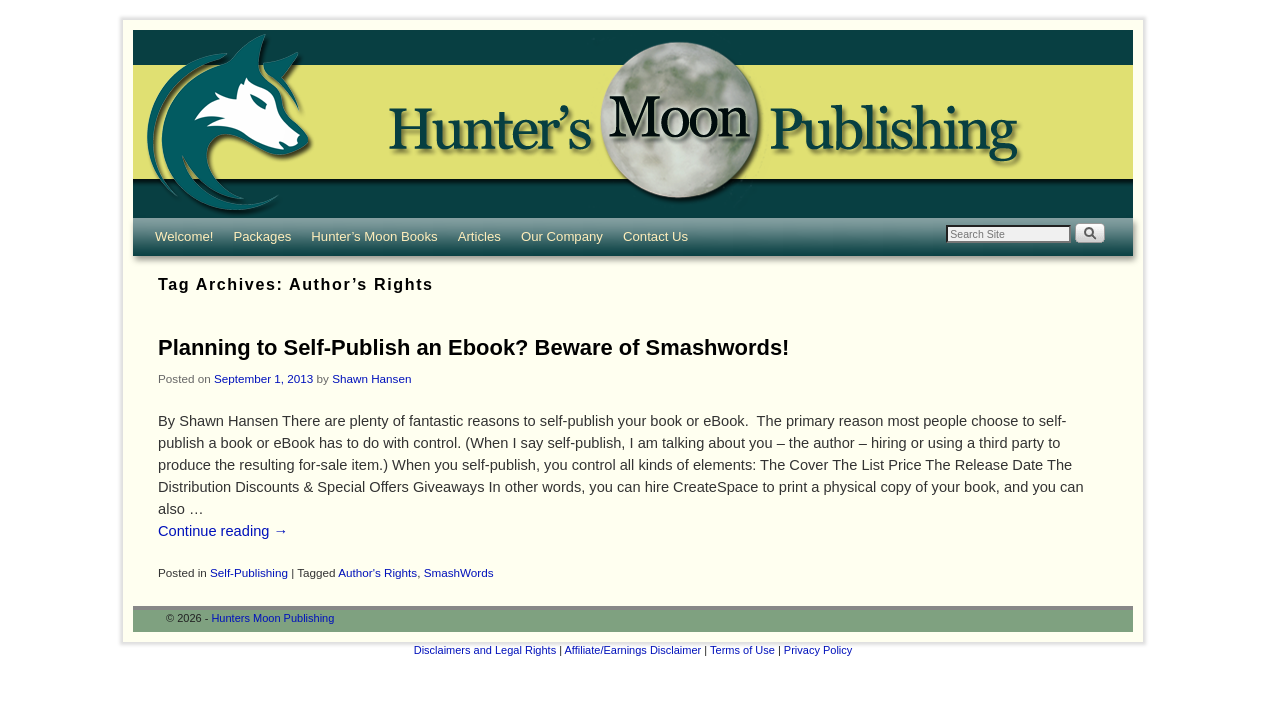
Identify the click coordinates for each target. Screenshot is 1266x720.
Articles (479, 236)
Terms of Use (742, 650)
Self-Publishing (249, 572)
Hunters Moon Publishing (272, 618)
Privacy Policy (818, 650)
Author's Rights (377, 572)
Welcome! (184, 236)
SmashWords (459, 572)
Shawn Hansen (371, 378)
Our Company (562, 236)
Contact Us (655, 236)
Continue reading (223, 531)
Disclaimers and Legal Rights (485, 650)
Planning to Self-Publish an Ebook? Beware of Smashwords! (473, 347)
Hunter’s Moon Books (374, 236)
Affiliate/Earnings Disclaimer (633, 650)
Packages (262, 236)
